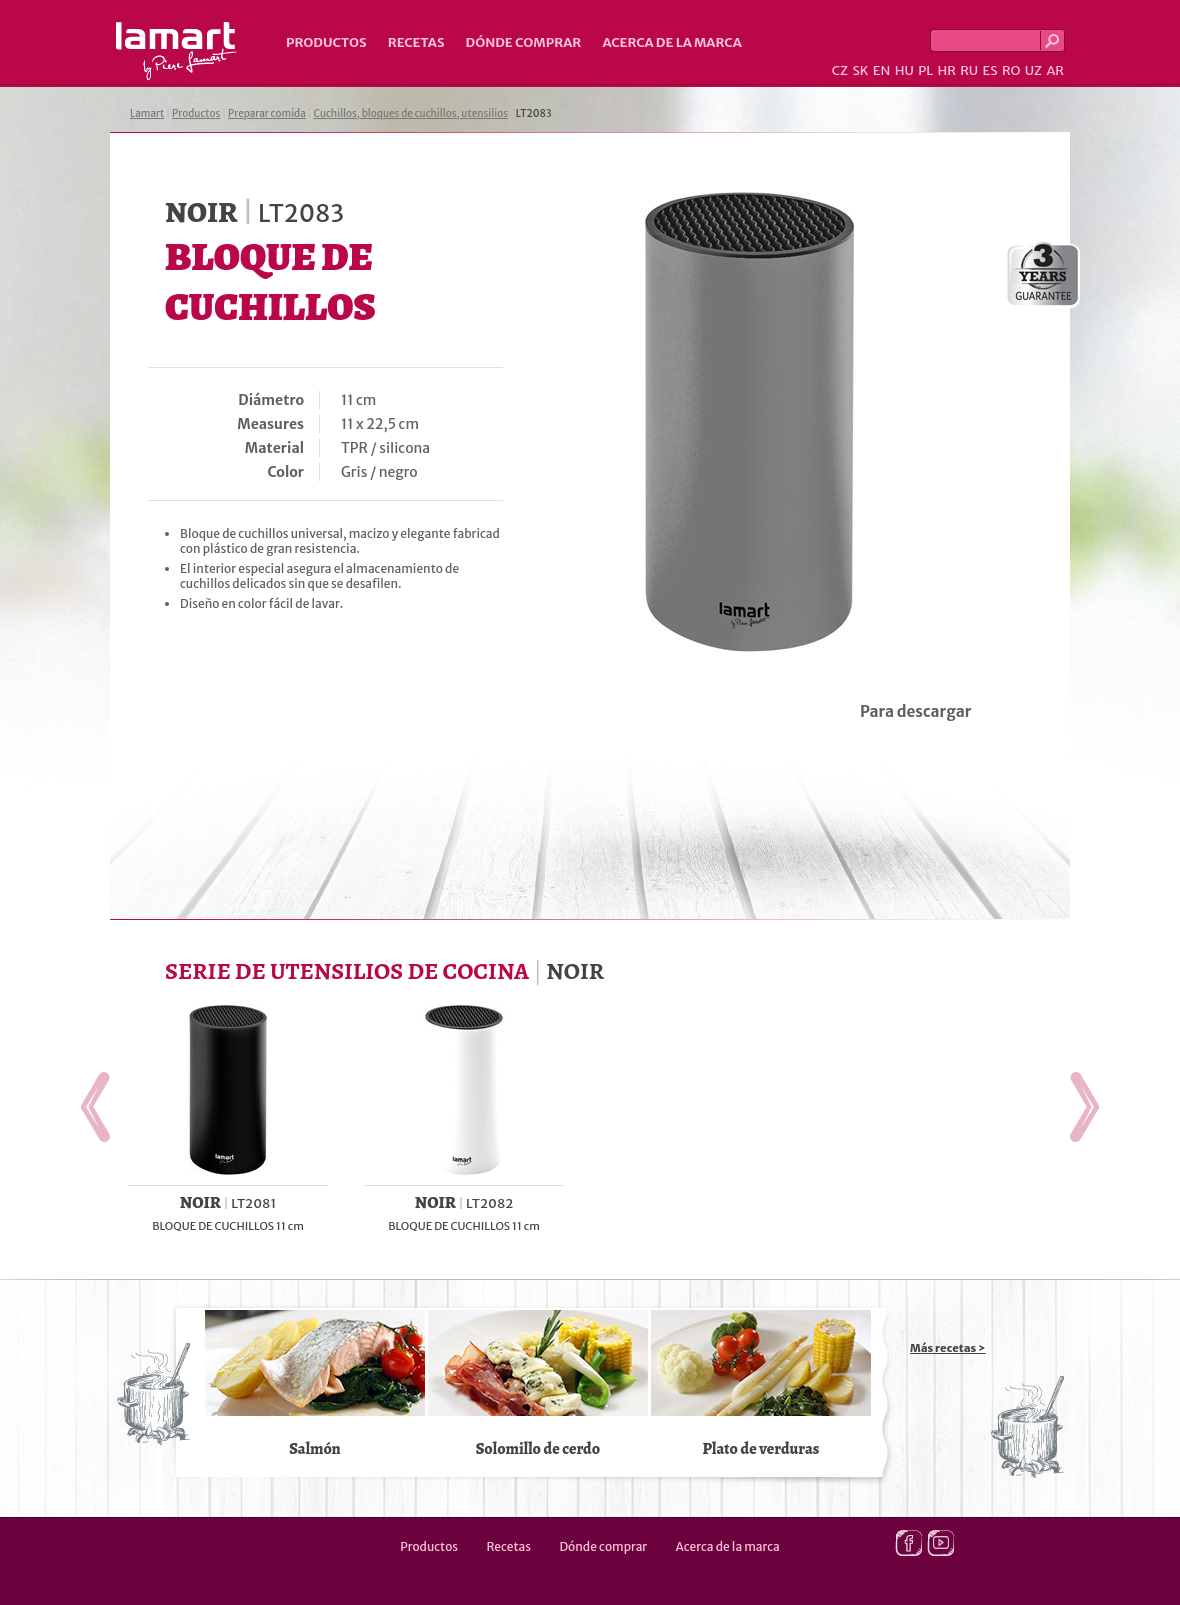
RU (969, 70)
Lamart (176, 51)
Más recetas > (948, 1348)
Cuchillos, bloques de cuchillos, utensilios (411, 113)
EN (882, 70)
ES (990, 70)
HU (904, 70)
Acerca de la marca (671, 42)
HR (946, 70)
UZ (1033, 70)
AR (1055, 70)
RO (1011, 70)
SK (860, 70)
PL (925, 70)
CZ (840, 70)
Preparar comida (267, 113)
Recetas (416, 42)
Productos (326, 42)
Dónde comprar (524, 42)
